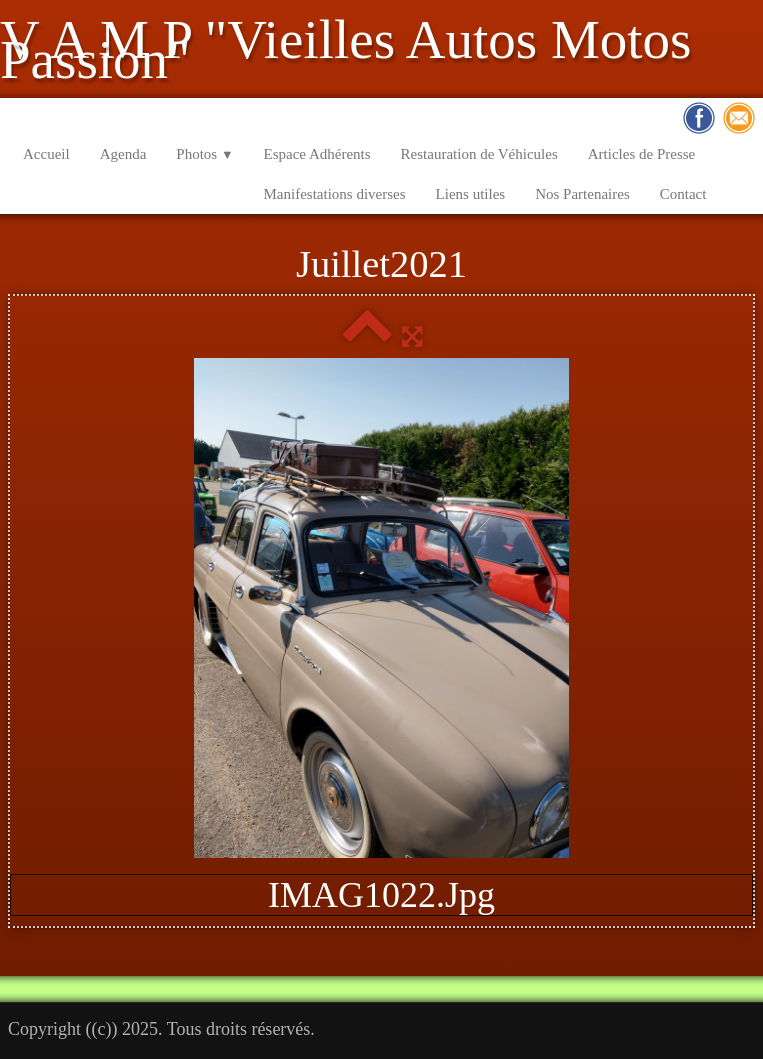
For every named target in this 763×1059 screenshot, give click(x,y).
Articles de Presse (641, 154)
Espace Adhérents (317, 154)
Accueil (46, 154)
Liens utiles (471, 194)
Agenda (123, 154)
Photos (204, 154)
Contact (683, 194)
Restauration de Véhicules (479, 154)
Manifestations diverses (335, 194)
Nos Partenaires (582, 194)
